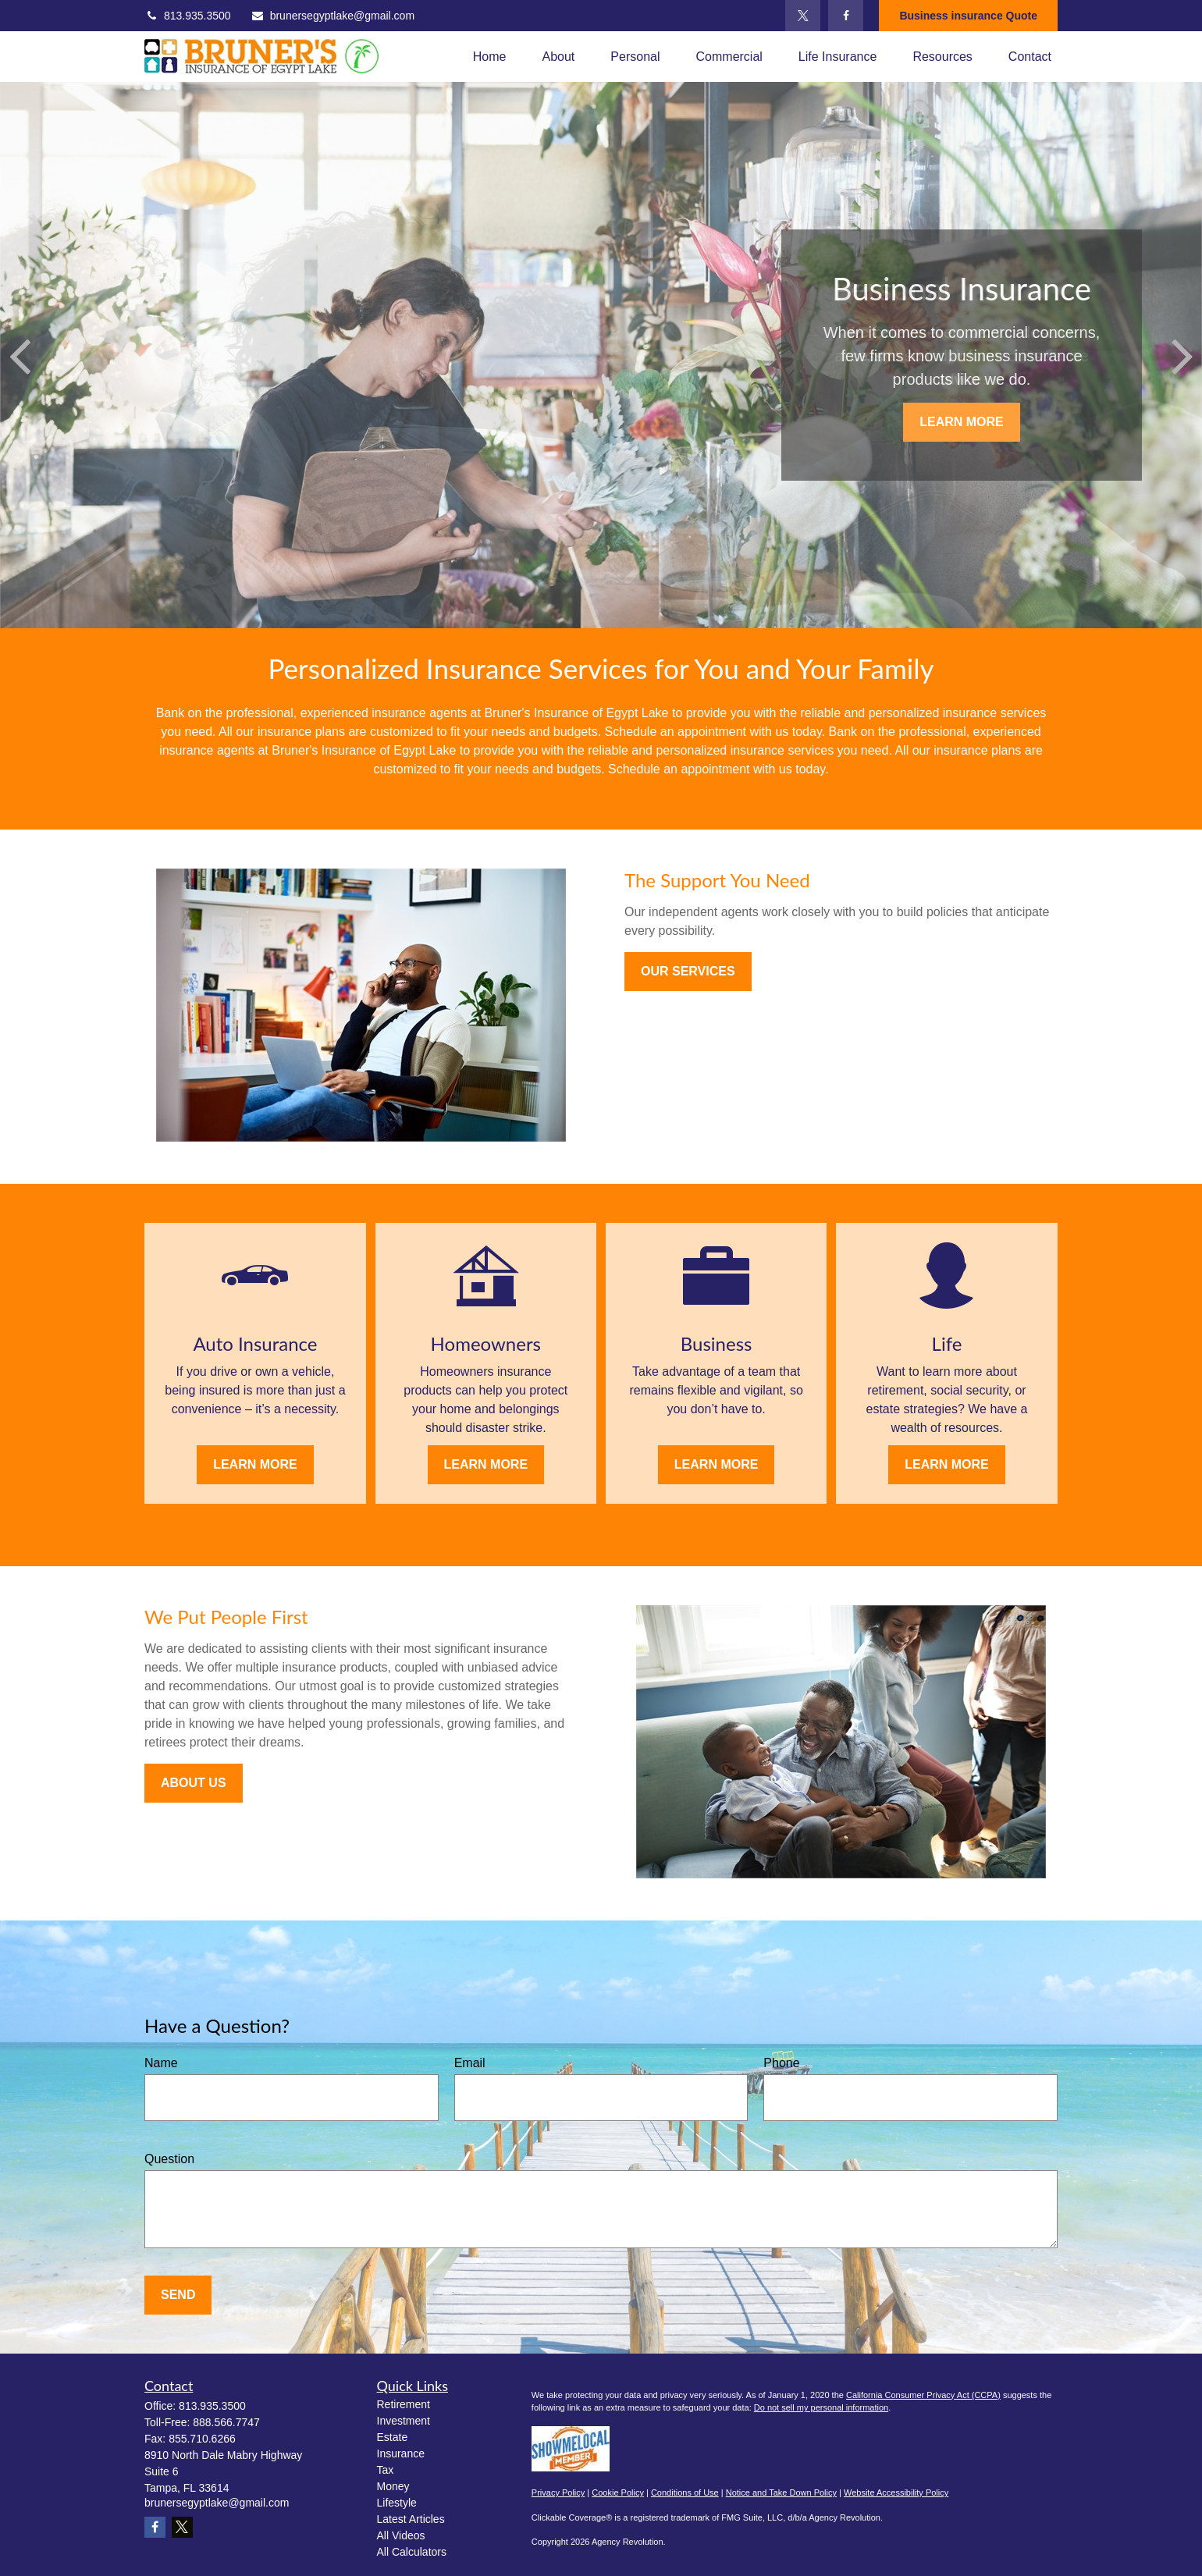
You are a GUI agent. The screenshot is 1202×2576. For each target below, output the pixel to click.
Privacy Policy (558, 2492)
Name (161, 2063)
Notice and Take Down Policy (781, 2492)
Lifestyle (397, 2502)
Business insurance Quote (968, 15)
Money (393, 2486)
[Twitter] (802, 15)
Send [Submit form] (178, 2294)
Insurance (401, 2453)
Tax (385, 2470)
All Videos (401, 2535)
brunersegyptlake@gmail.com (332, 15)
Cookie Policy (618, 2492)
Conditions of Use (685, 2492)
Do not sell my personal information (821, 2407)
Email (469, 2063)
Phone (781, 2063)
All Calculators (411, 2552)
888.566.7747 (226, 2422)
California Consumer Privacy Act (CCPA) (923, 2395)
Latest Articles (411, 2519)
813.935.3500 (187, 15)
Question (169, 2159)
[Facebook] (845, 15)
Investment (403, 2420)
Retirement (403, 2404)
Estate (392, 2437)
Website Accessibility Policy (896, 2492)
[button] (490, 56)
